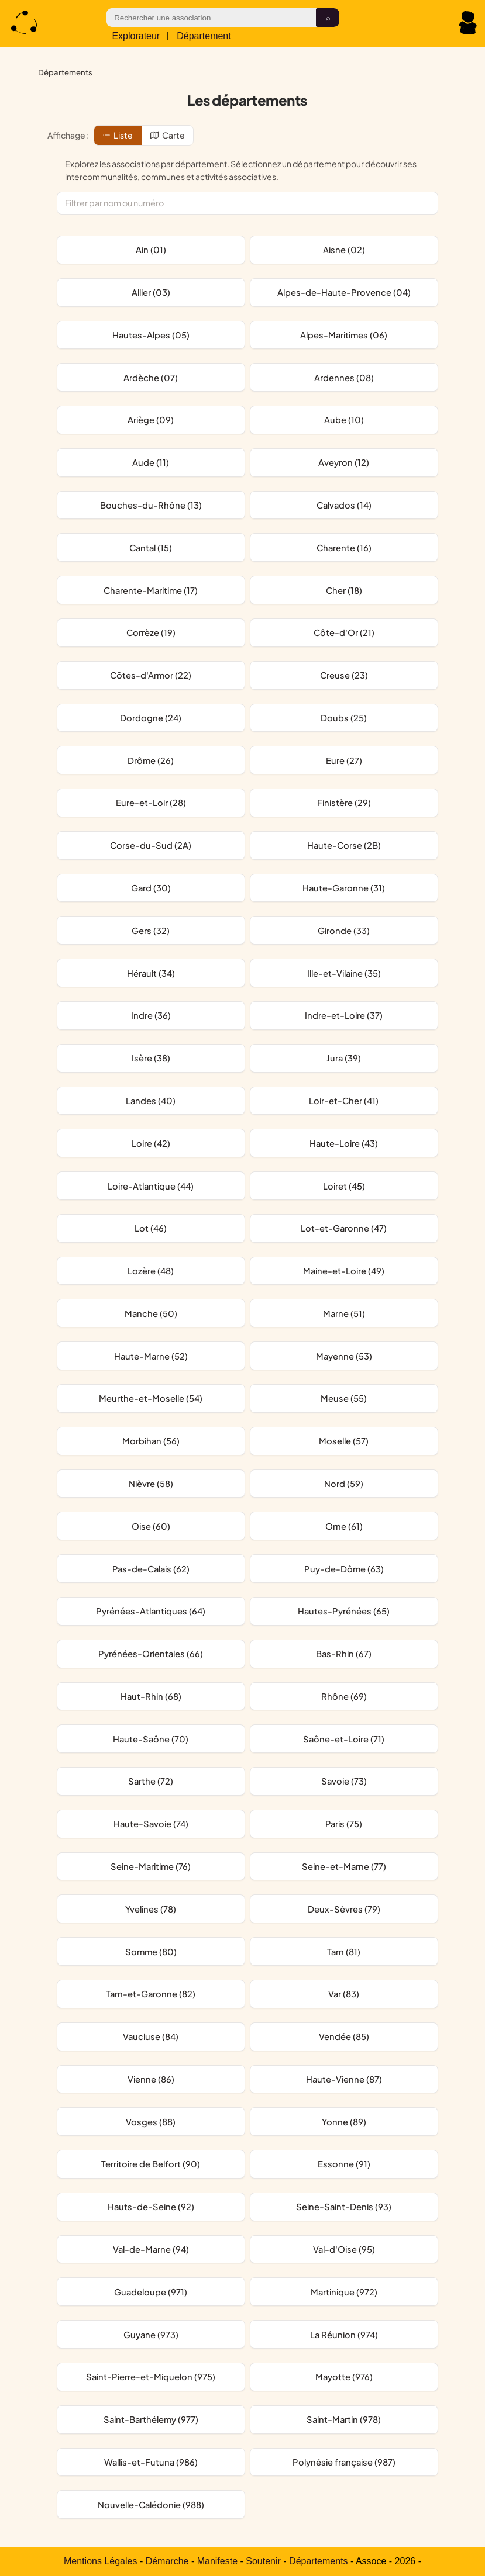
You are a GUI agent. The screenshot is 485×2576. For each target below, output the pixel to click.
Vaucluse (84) (150, 2036)
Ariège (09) (151, 419)
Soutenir (263, 2561)
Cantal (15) (150, 547)
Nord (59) (343, 1483)
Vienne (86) (151, 2079)
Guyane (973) (150, 2334)
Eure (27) (344, 760)
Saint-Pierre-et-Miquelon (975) (150, 2376)
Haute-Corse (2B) (344, 845)
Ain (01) (151, 249)
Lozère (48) (151, 1270)
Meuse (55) (344, 1398)
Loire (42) (151, 1143)
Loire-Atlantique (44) (151, 1186)
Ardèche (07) (150, 377)
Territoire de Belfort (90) (150, 2164)
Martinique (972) (344, 2292)
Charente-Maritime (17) (151, 590)
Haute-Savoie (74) (150, 1823)
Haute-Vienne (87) (344, 2079)
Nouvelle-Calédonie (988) (151, 2504)
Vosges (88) (151, 2122)
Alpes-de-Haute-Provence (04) (344, 292)
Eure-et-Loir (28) (151, 802)
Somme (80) (151, 1951)
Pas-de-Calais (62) (151, 1569)
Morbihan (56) (151, 1441)
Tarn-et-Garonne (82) (150, 1994)
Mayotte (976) (344, 2376)
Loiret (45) (344, 1186)
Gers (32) (151, 930)
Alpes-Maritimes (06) (343, 335)
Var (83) (343, 1994)
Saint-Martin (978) (344, 2419)
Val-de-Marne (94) (151, 2249)
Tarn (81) (343, 1951)
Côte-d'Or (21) (344, 632)
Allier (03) (151, 292)
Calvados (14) (344, 505)
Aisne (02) (344, 249)
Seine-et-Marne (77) (344, 1866)
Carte (167, 135)
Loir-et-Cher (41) (344, 1100)
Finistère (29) (344, 802)
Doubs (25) (344, 718)
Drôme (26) (151, 760)
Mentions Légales (100, 2561)
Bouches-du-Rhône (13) (151, 505)
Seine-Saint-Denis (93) (343, 2206)
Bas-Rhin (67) (344, 1653)
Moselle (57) (344, 1441)
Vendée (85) (344, 2036)
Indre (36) (151, 1015)
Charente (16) (344, 547)
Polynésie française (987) (344, 2462)
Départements (318, 2561)
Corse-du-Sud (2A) (150, 845)
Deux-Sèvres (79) (344, 1909)
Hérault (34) (151, 973)
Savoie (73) (344, 1781)
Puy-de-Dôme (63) (344, 1569)
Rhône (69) (344, 1696)
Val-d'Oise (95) (344, 2249)
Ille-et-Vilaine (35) (344, 973)
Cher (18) (344, 590)
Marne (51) (344, 1313)
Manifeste (217, 2561)
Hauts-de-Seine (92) (151, 2206)
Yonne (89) (344, 2122)
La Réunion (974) (344, 2334)
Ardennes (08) (344, 377)
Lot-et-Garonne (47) (344, 1228)
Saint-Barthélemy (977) (151, 2419)
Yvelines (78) (150, 1909)
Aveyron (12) (343, 462)
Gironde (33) (344, 930)
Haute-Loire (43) (343, 1143)
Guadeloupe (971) (150, 2292)
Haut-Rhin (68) (151, 1696)
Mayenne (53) (344, 1356)
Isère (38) (151, 1058)
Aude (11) (150, 462)
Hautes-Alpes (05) (151, 335)
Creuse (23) (344, 675)
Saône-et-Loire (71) (343, 1739)
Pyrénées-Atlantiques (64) (150, 1611)
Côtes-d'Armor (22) (150, 675)
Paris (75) (343, 1823)
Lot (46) (151, 1228)
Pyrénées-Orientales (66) (150, 1653)
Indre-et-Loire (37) (344, 1015)
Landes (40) (151, 1100)
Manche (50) (151, 1313)
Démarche (167, 2561)
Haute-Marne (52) (151, 1356)
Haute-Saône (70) (150, 1739)
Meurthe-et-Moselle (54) (150, 1398)
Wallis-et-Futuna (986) (151, 2462)
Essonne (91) (344, 2164)
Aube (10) (344, 419)
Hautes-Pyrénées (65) (344, 1611)
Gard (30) (151, 888)
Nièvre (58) (151, 1483)
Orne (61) (344, 1526)
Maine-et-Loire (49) (343, 1270)
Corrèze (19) (151, 632)
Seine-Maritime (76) (151, 1866)
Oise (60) (151, 1526)
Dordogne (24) (150, 718)
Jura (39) (343, 1058)
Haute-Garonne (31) (343, 888)
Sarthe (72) (150, 1781)
